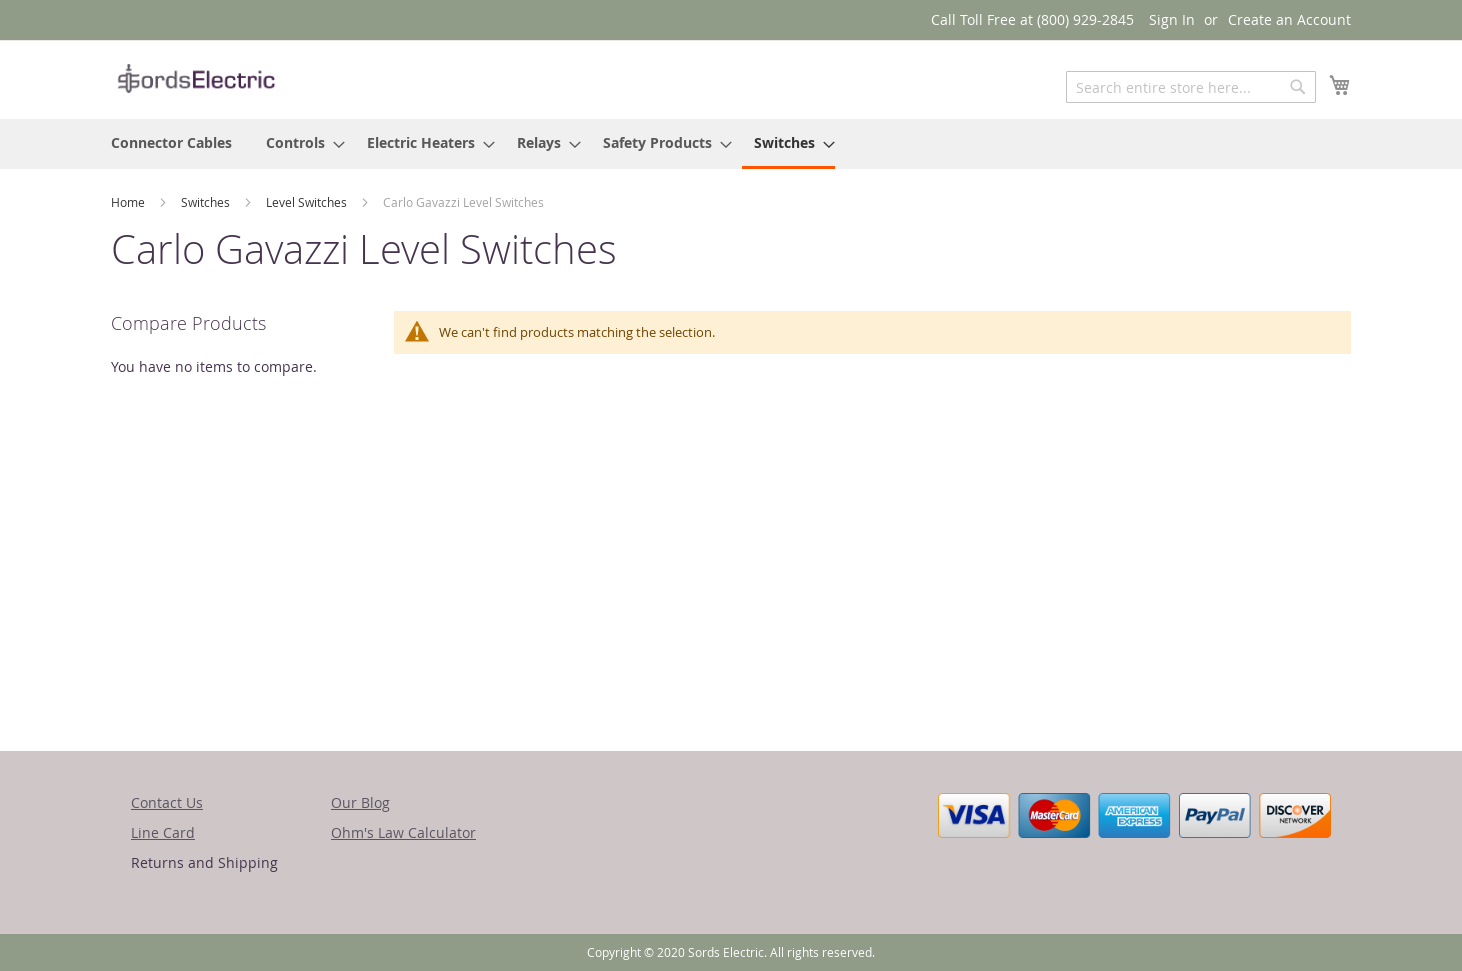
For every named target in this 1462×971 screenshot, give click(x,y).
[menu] (731, 144)
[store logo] (196, 78)
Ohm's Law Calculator (403, 832)
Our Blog (360, 802)
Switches (207, 202)
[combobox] (1191, 87)
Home (129, 202)
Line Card (163, 832)
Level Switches (308, 202)
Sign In (1172, 19)
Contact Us (167, 802)
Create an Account (1289, 19)
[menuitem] (171, 142)
